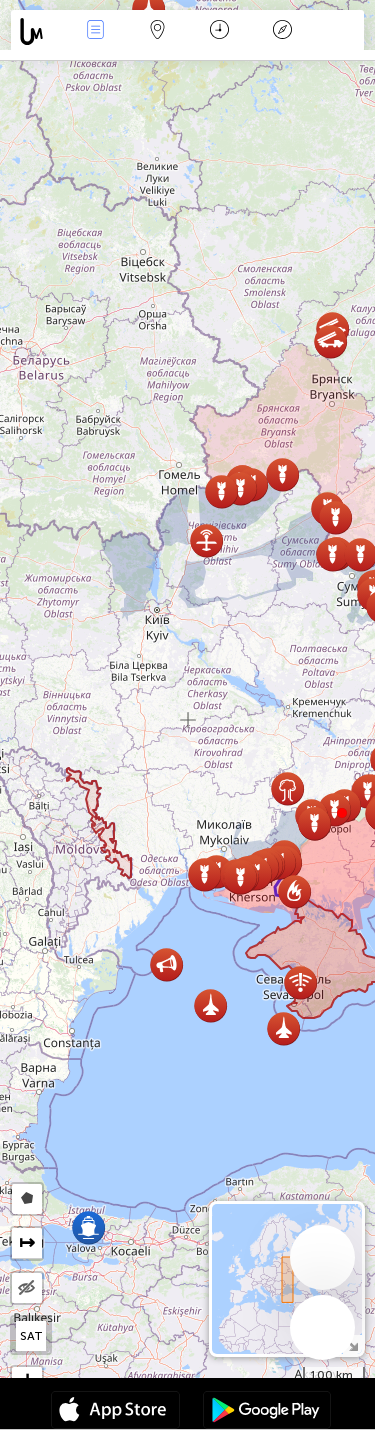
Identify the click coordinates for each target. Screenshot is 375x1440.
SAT (31, 1336)
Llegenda (282, 31)
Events (95, 31)
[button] (342, 813)
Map (158, 31)
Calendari (219, 31)
